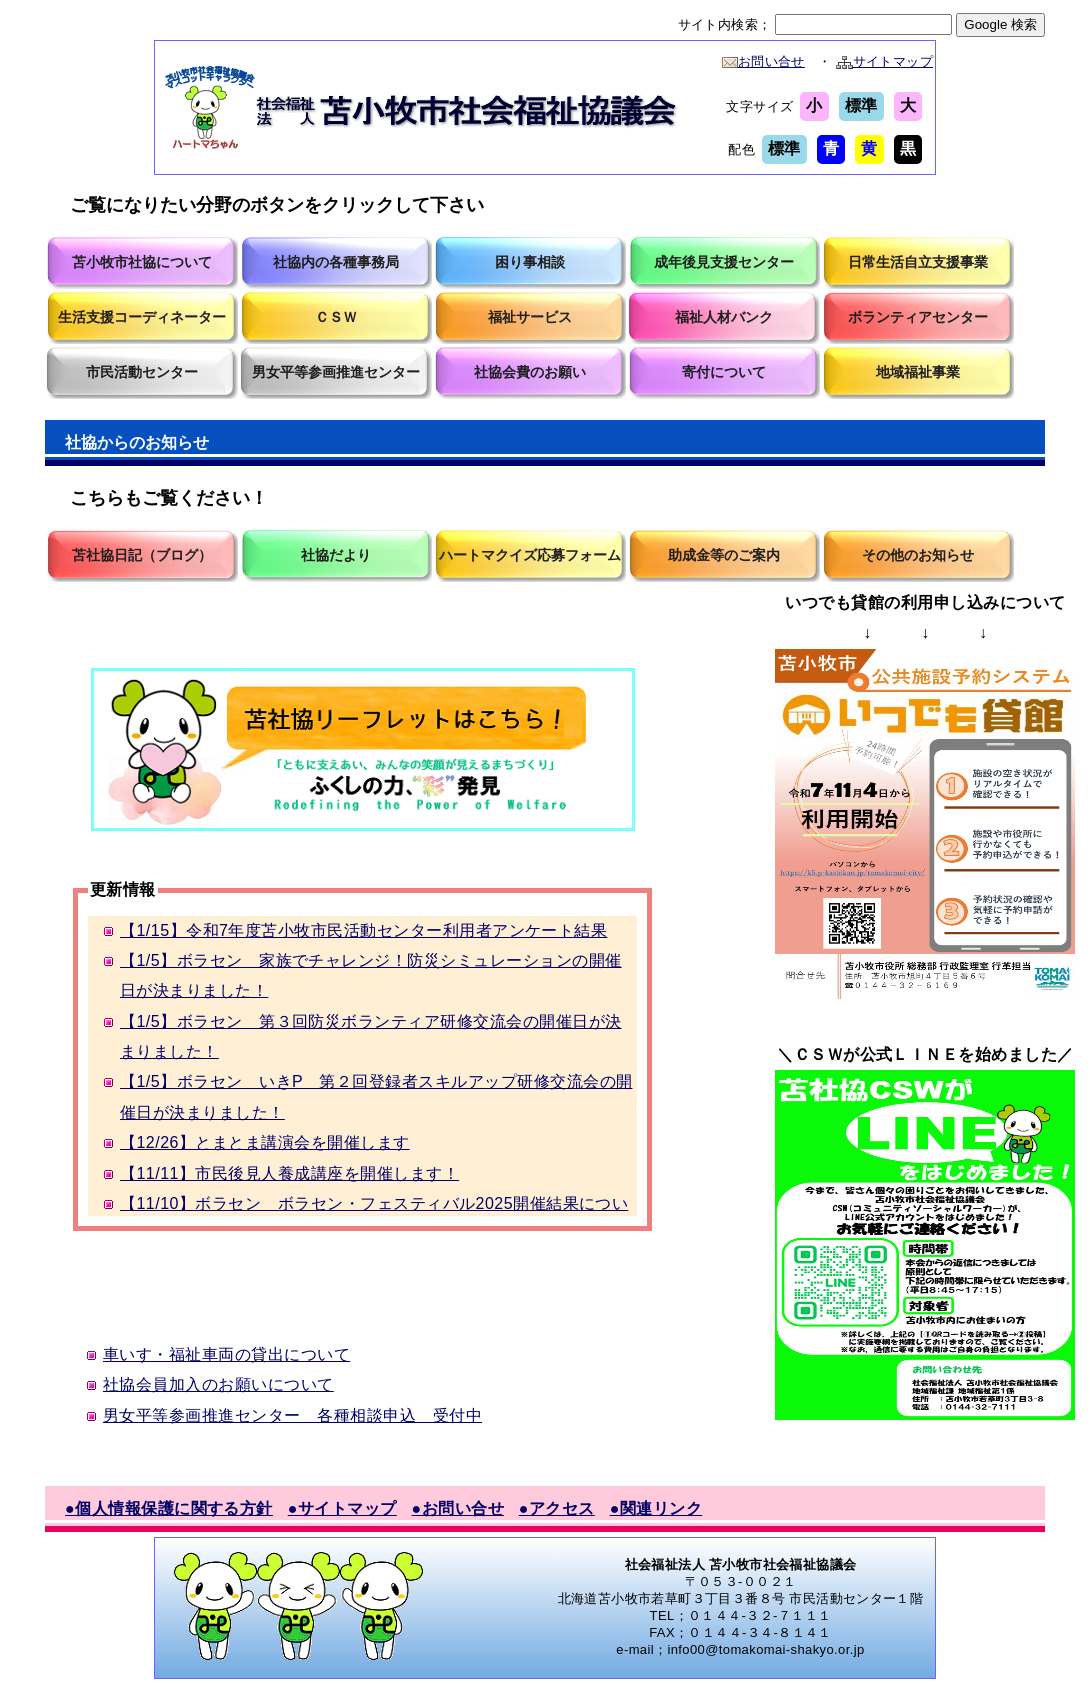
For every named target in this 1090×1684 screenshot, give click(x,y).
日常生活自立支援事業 (918, 262)
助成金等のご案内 (724, 555)
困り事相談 (530, 262)
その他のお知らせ (918, 555)
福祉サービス (530, 317)
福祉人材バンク (724, 317)
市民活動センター (142, 372)
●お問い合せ (458, 1508)
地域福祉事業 (918, 372)
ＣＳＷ (336, 317)
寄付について (724, 372)
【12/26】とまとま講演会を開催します (265, 1142)
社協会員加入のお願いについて (218, 1384)
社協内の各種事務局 (336, 262)
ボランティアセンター (918, 317)
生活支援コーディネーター (142, 317)
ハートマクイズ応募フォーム (530, 555)
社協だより (336, 555)
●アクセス (557, 1508)
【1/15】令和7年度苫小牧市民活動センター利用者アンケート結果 (363, 930)
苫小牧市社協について (142, 262)
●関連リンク (656, 1508)
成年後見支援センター (724, 262)
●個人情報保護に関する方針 (169, 1508)
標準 (861, 105)
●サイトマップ (342, 1508)
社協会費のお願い (530, 372)
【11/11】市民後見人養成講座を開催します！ (289, 1173)
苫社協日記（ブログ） (142, 555)
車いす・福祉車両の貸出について (226, 1354)
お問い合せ (763, 61)
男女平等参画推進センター (336, 372)
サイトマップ (884, 61)
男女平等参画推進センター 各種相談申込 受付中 (292, 1415)
